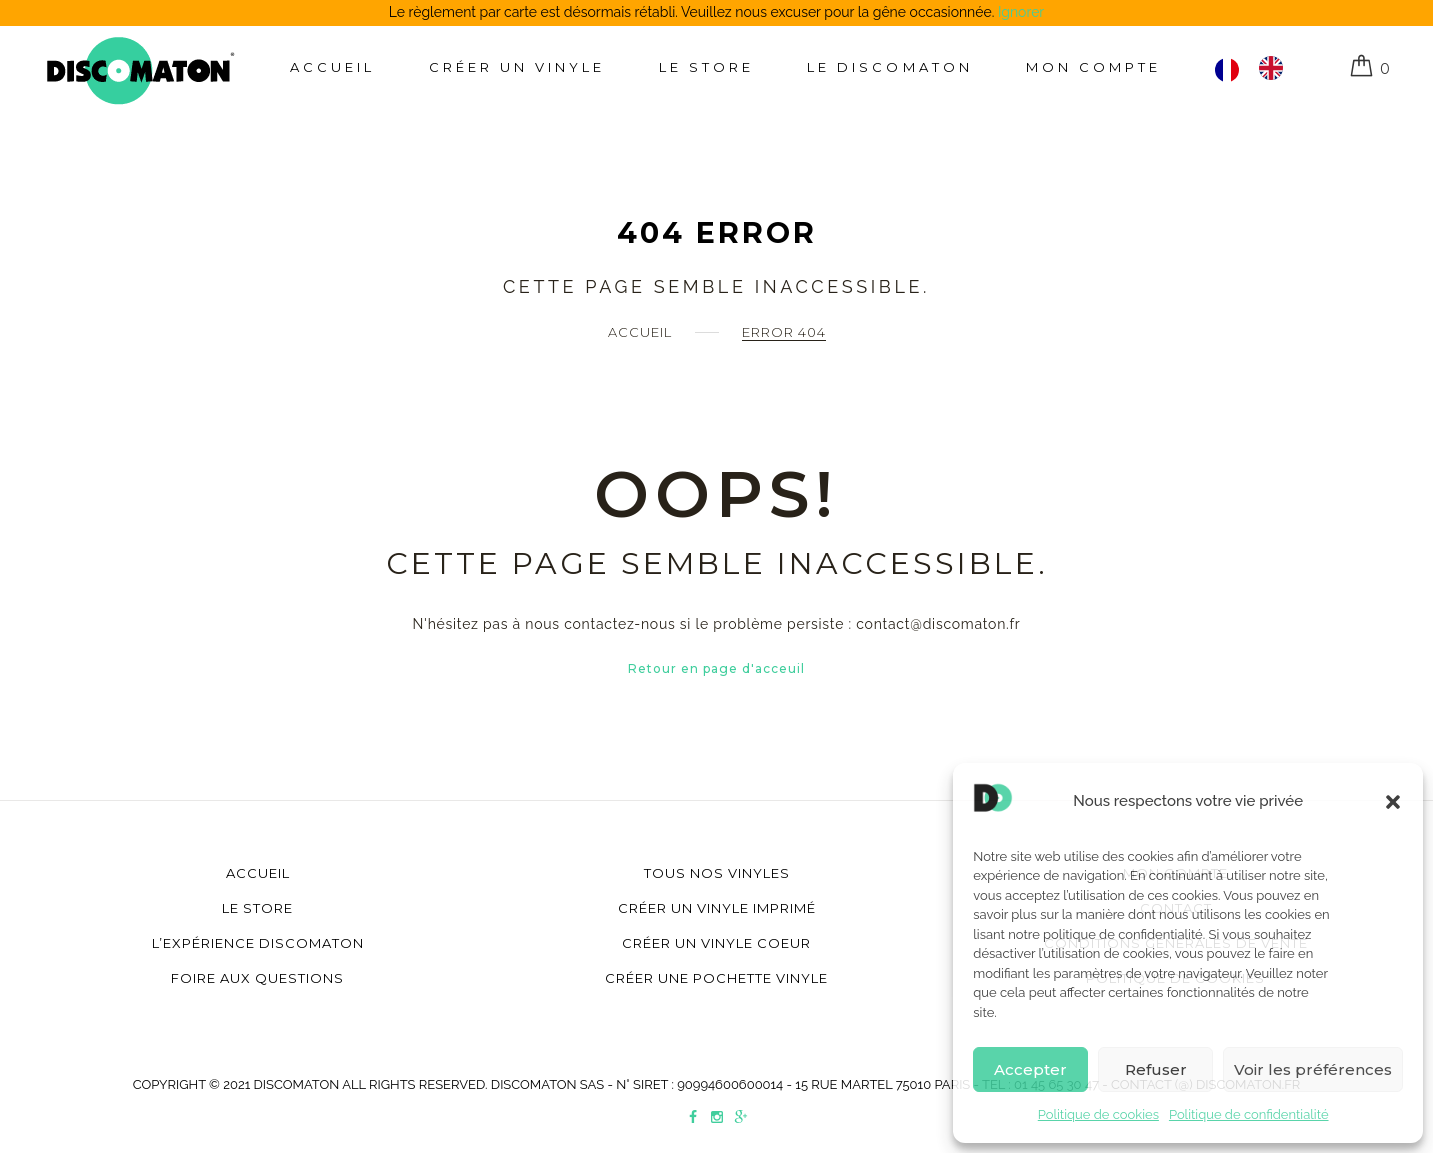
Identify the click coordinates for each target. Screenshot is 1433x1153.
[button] (1393, 802)
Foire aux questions (257, 978)
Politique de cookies (1098, 1114)
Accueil (332, 67)
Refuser (1156, 1069)
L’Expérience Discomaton (258, 943)
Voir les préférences (1313, 1069)
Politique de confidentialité (1249, 1114)
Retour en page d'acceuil (716, 668)
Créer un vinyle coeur (716, 943)
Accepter (1030, 1069)
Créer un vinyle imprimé (717, 908)
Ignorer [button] (1021, 12)
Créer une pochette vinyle (716, 978)
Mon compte (1093, 67)
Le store (706, 67)
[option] (1276, 68)
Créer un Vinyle (517, 67)
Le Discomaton (889, 67)
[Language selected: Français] (1259, 68)
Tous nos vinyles (717, 873)
